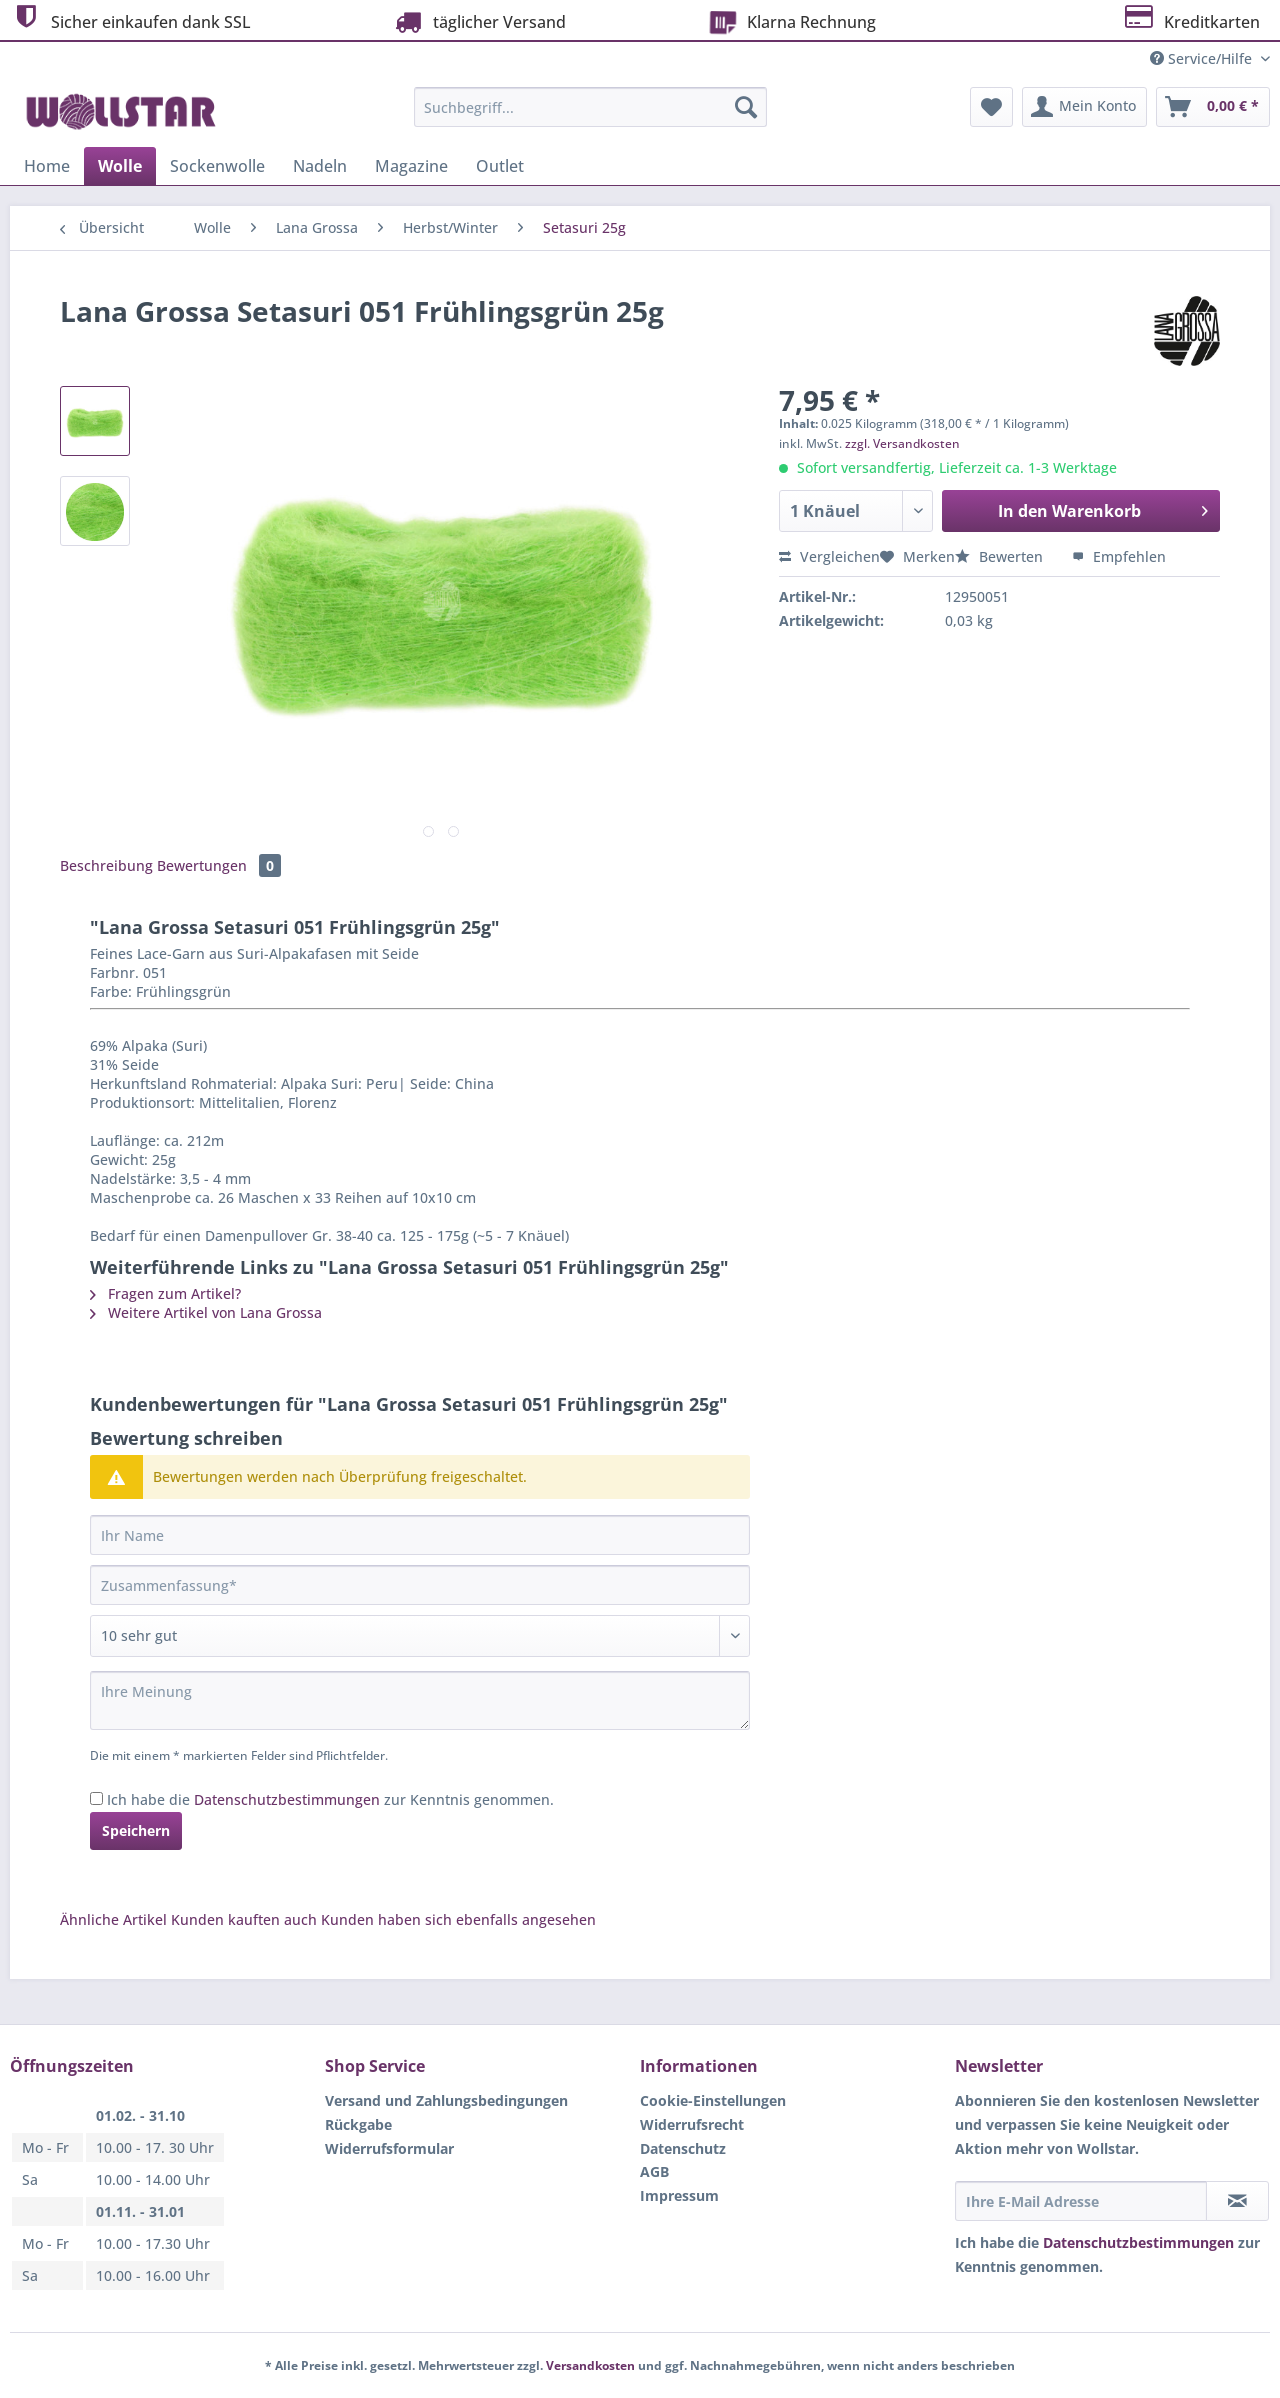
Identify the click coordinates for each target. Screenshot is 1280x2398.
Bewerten (1001, 556)
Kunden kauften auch (244, 1919)
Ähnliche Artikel (113, 1919)
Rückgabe (358, 2124)
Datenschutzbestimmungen (287, 1799)
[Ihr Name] (420, 1535)
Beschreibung (106, 865)
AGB (654, 2171)
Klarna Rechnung (789, 20)
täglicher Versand (478, 21)
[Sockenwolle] (217, 166)
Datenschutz (683, 2148)
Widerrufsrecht (692, 2124)
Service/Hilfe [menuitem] (1203, 58)
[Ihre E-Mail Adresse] (1081, 2201)
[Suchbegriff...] (590, 107)
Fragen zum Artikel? (165, 1293)
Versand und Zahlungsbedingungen (446, 2100)
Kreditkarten (1190, 19)
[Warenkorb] (1213, 107)
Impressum (679, 2195)
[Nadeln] (320, 166)
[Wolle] (120, 166)
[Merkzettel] (991, 107)
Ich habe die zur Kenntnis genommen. (330, 1799)
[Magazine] (411, 166)
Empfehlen (1119, 556)
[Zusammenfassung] (420, 1585)
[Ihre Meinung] (420, 1700)
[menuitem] (590, 116)
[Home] (47, 166)
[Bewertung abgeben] (420, 1636)
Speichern (136, 1830)
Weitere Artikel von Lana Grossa (206, 1312)
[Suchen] (746, 107)
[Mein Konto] (1084, 107)
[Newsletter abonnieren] (1237, 2201)
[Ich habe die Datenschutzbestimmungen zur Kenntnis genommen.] (96, 1798)
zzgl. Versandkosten (902, 443)
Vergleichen (829, 556)
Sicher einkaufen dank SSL (130, 19)
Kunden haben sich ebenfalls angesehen (458, 1919)
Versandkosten (590, 2365)
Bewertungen (219, 865)
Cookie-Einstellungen (713, 2100)
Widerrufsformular (389, 2148)
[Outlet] (500, 166)
